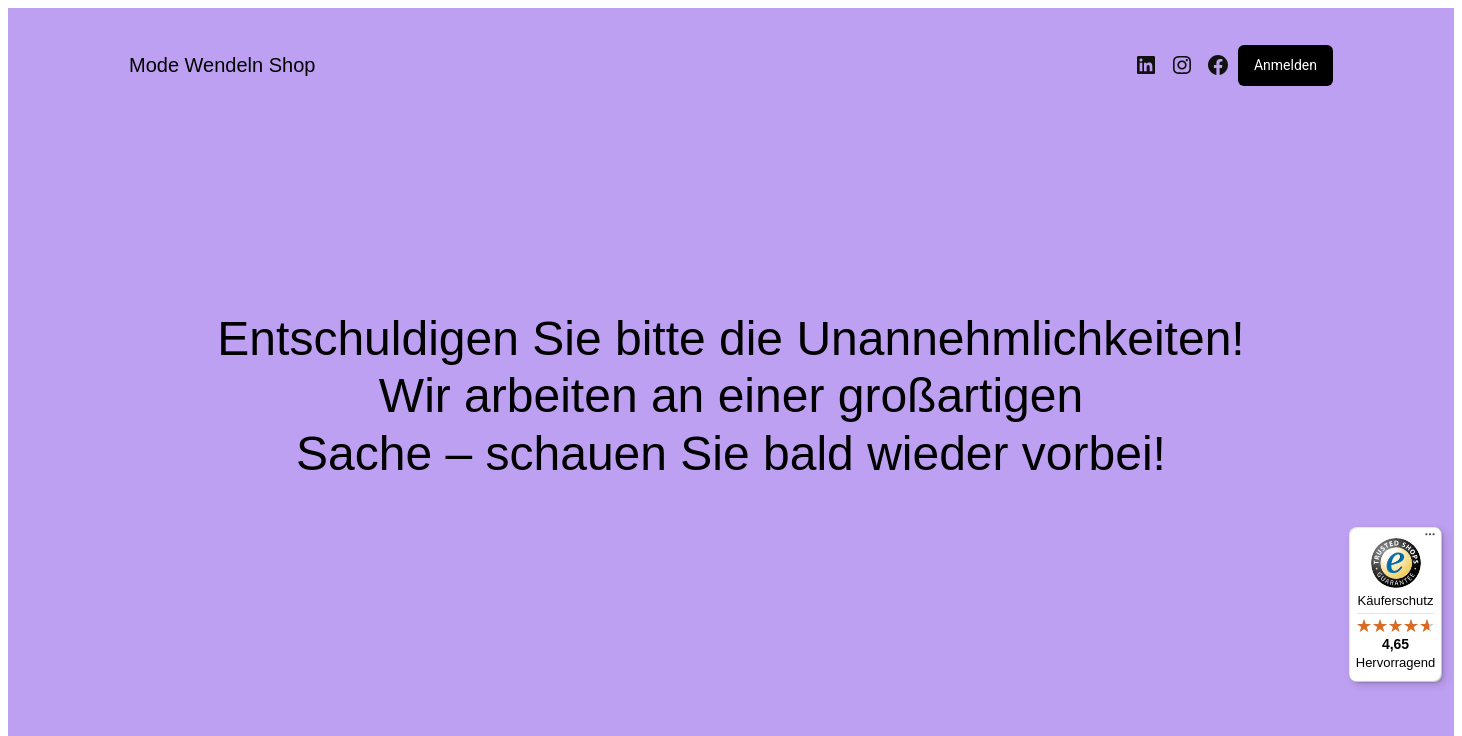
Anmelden (1285, 65)
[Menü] (1430, 539)
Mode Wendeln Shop (222, 65)
